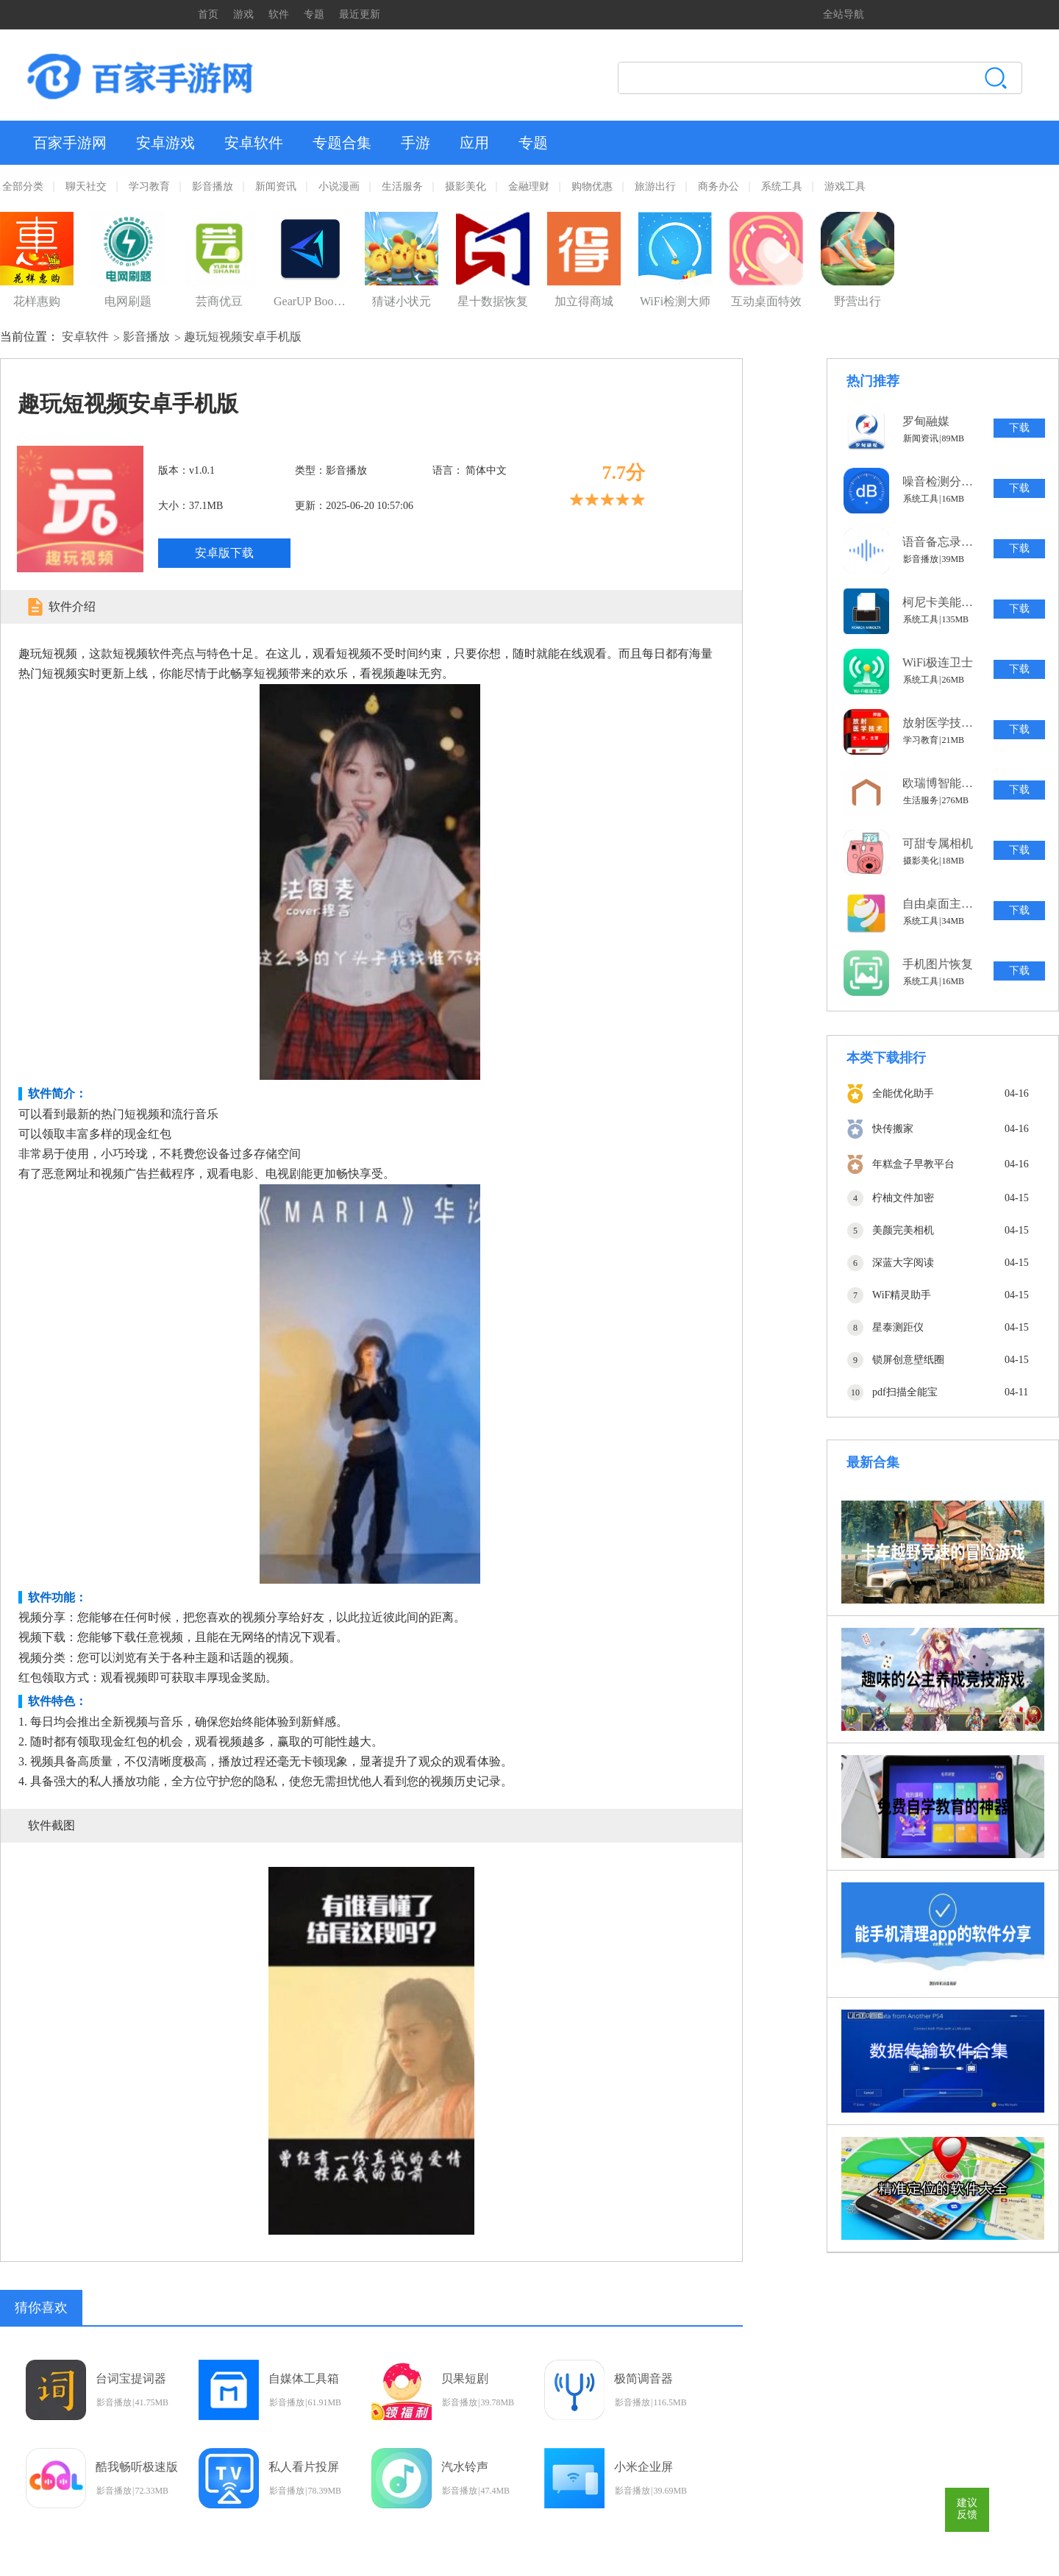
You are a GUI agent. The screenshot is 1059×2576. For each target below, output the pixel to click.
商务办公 (718, 186)
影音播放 (212, 186)
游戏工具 (845, 186)
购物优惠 (592, 186)
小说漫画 (339, 186)
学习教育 (149, 186)
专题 (314, 14)
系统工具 (781, 186)
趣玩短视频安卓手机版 (243, 336)
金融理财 (528, 186)
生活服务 (402, 186)
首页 (208, 14)
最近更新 (359, 14)
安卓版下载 (224, 553)
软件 (278, 14)
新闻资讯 (275, 186)
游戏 (243, 14)
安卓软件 (253, 143)
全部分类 (22, 186)
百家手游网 (70, 143)
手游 (415, 143)
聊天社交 (86, 186)
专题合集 (342, 143)
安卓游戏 (165, 143)
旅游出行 (655, 186)
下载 (1019, 427)
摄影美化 (465, 186)
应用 (474, 143)
